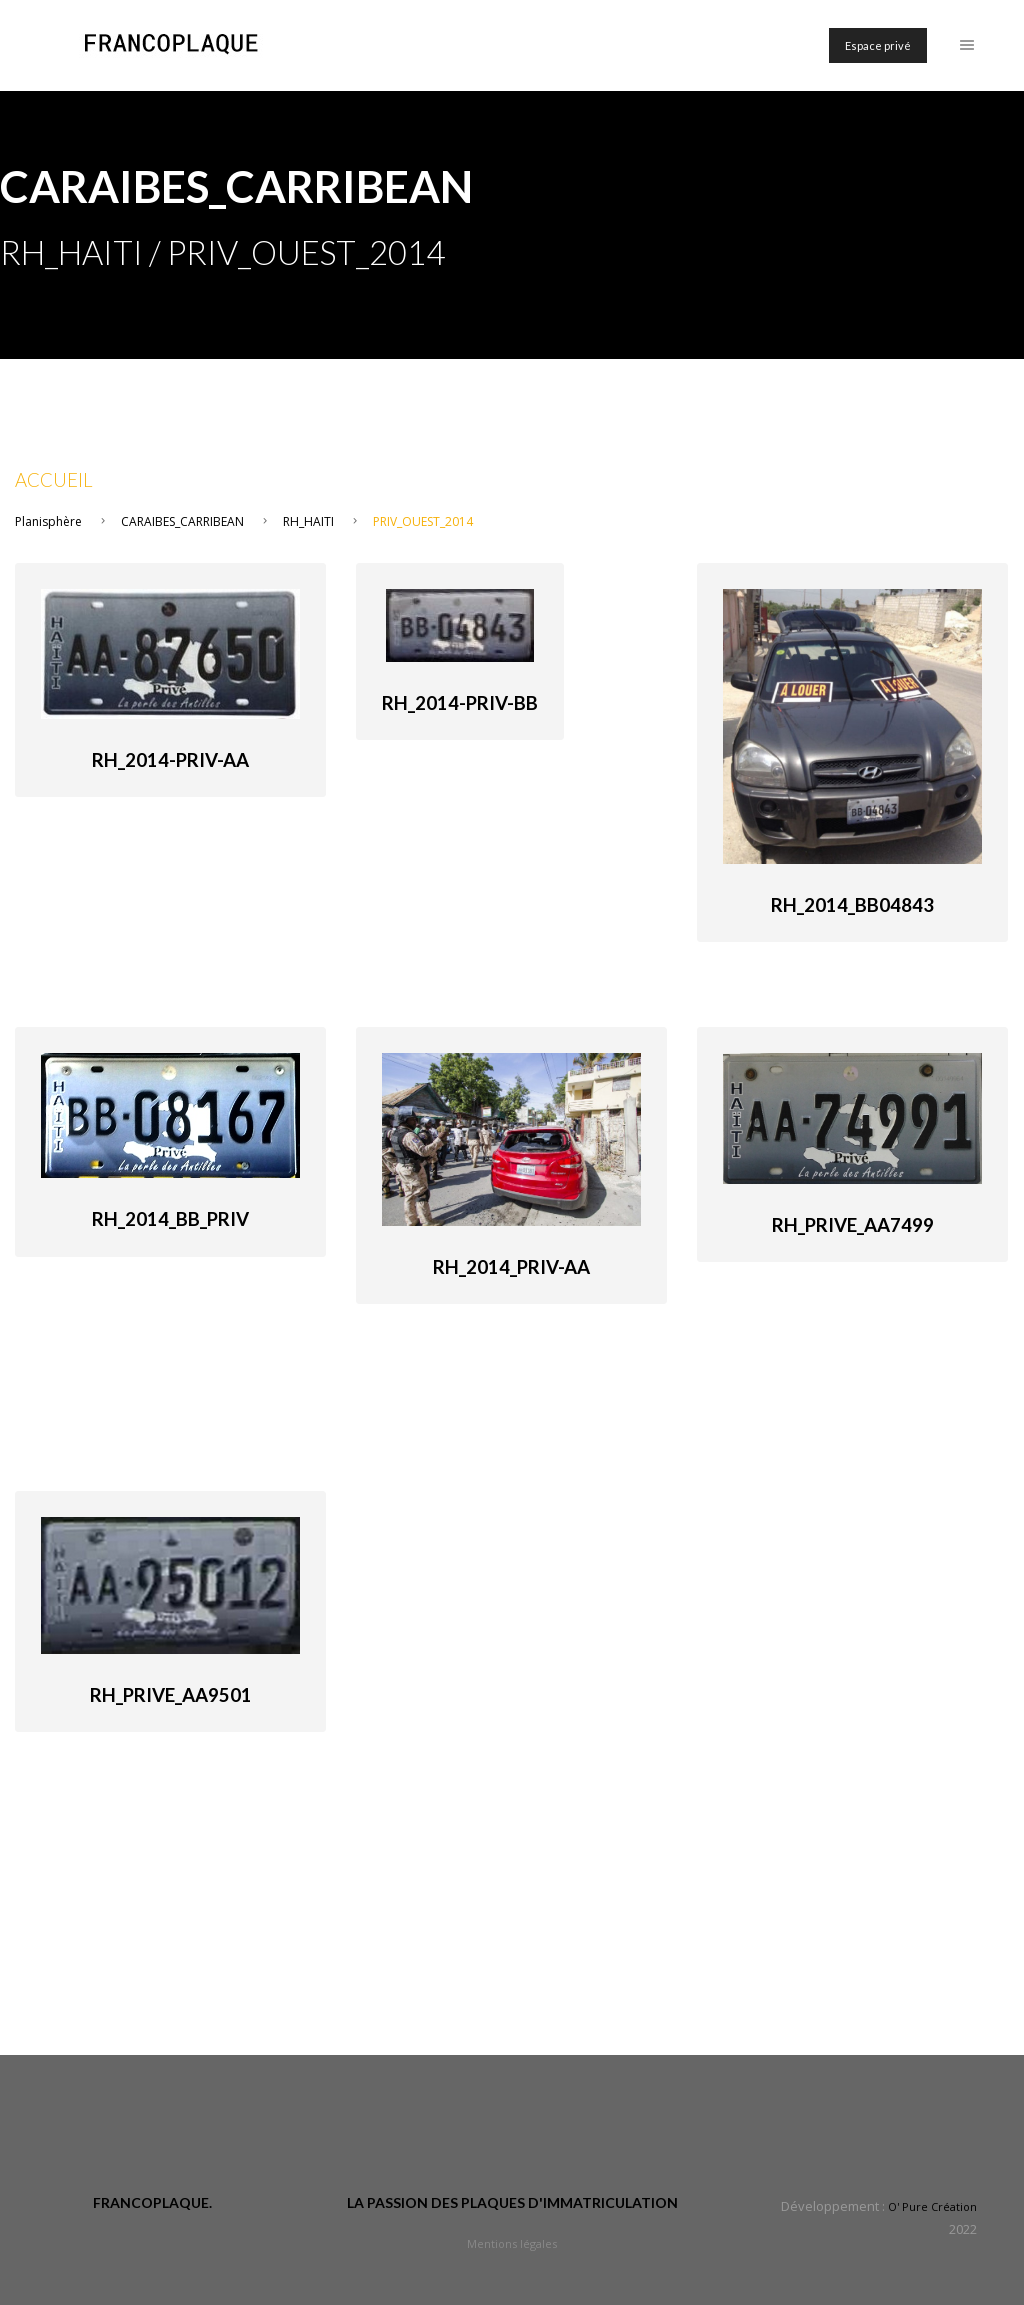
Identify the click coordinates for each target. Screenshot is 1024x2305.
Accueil (54, 480)
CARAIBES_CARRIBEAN (182, 521)
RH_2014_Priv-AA (511, 1267)
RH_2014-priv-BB (460, 703)
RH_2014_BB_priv (170, 1219)
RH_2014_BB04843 (852, 905)
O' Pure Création (932, 2206)
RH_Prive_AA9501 (171, 1695)
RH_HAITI (308, 521)
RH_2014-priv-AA (170, 760)
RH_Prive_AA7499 (853, 1225)
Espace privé (878, 45)
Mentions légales (512, 2243)
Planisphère (48, 521)
